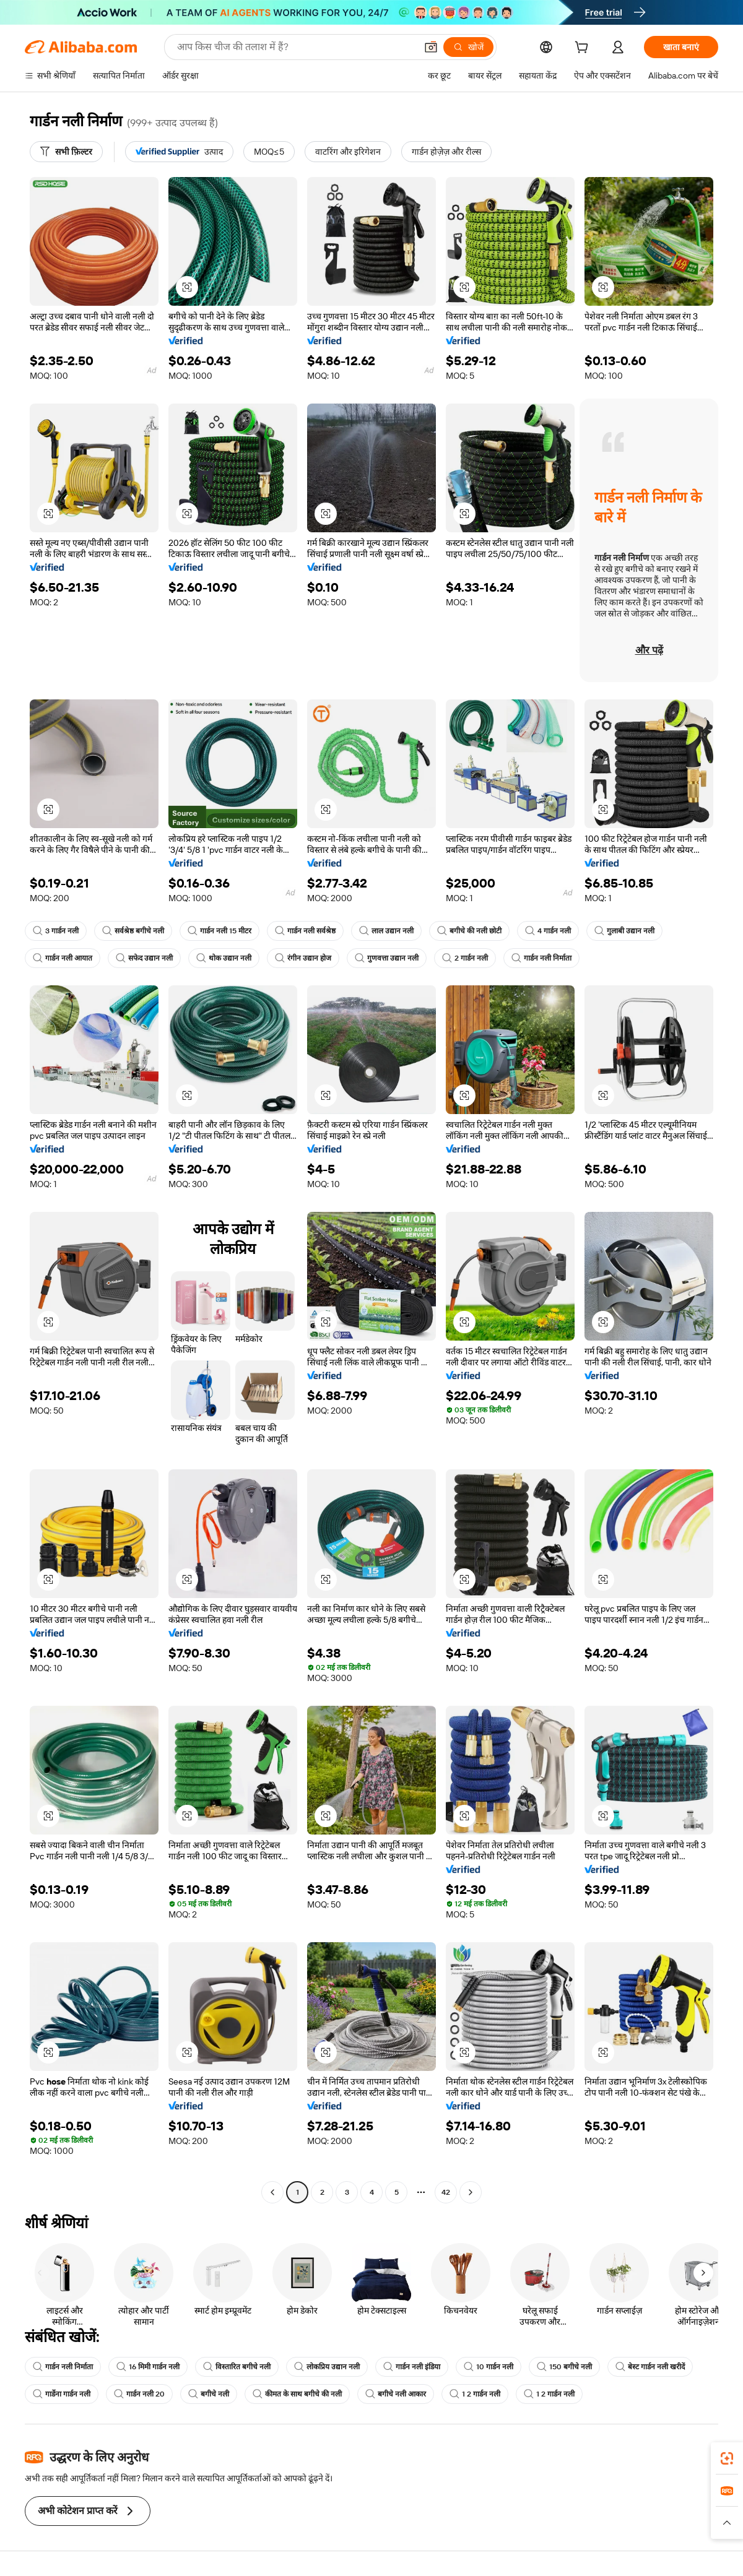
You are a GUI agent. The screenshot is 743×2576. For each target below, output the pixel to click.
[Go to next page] (470, 2192)
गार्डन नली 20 (139, 2394)
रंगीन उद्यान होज (303, 958)
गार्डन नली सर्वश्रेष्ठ (305, 931)
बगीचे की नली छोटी (469, 931)
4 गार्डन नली (548, 931)
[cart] (584, 49)
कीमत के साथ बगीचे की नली (297, 2394)
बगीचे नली (208, 2394)
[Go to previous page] (272, 2192)
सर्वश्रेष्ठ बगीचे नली (133, 931)
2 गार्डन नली (465, 958)
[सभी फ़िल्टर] (66, 151)
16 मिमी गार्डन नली (148, 2367)
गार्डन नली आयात (62, 958)
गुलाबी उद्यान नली (624, 931)
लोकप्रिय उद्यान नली (327, 2367)
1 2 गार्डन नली (475, 2394)
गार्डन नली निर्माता (541, 958)
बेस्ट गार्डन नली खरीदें (650, 2367)
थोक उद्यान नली (223, 958)
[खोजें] (468, 47)
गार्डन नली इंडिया (411, 2367)
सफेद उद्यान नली (144, 958)
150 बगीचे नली (564, 2367)
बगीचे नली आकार (395, 2394)
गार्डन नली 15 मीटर (219, 931)
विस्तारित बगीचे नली (237, 2367)
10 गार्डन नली (488, 2367)
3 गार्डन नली (56, 931)
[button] (431, 47)
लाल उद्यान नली (386, 931)
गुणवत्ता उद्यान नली (387, 958)
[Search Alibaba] (295, 47)
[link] (727, 2458)
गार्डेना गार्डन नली (61, 2394)
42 (445, 2192)
